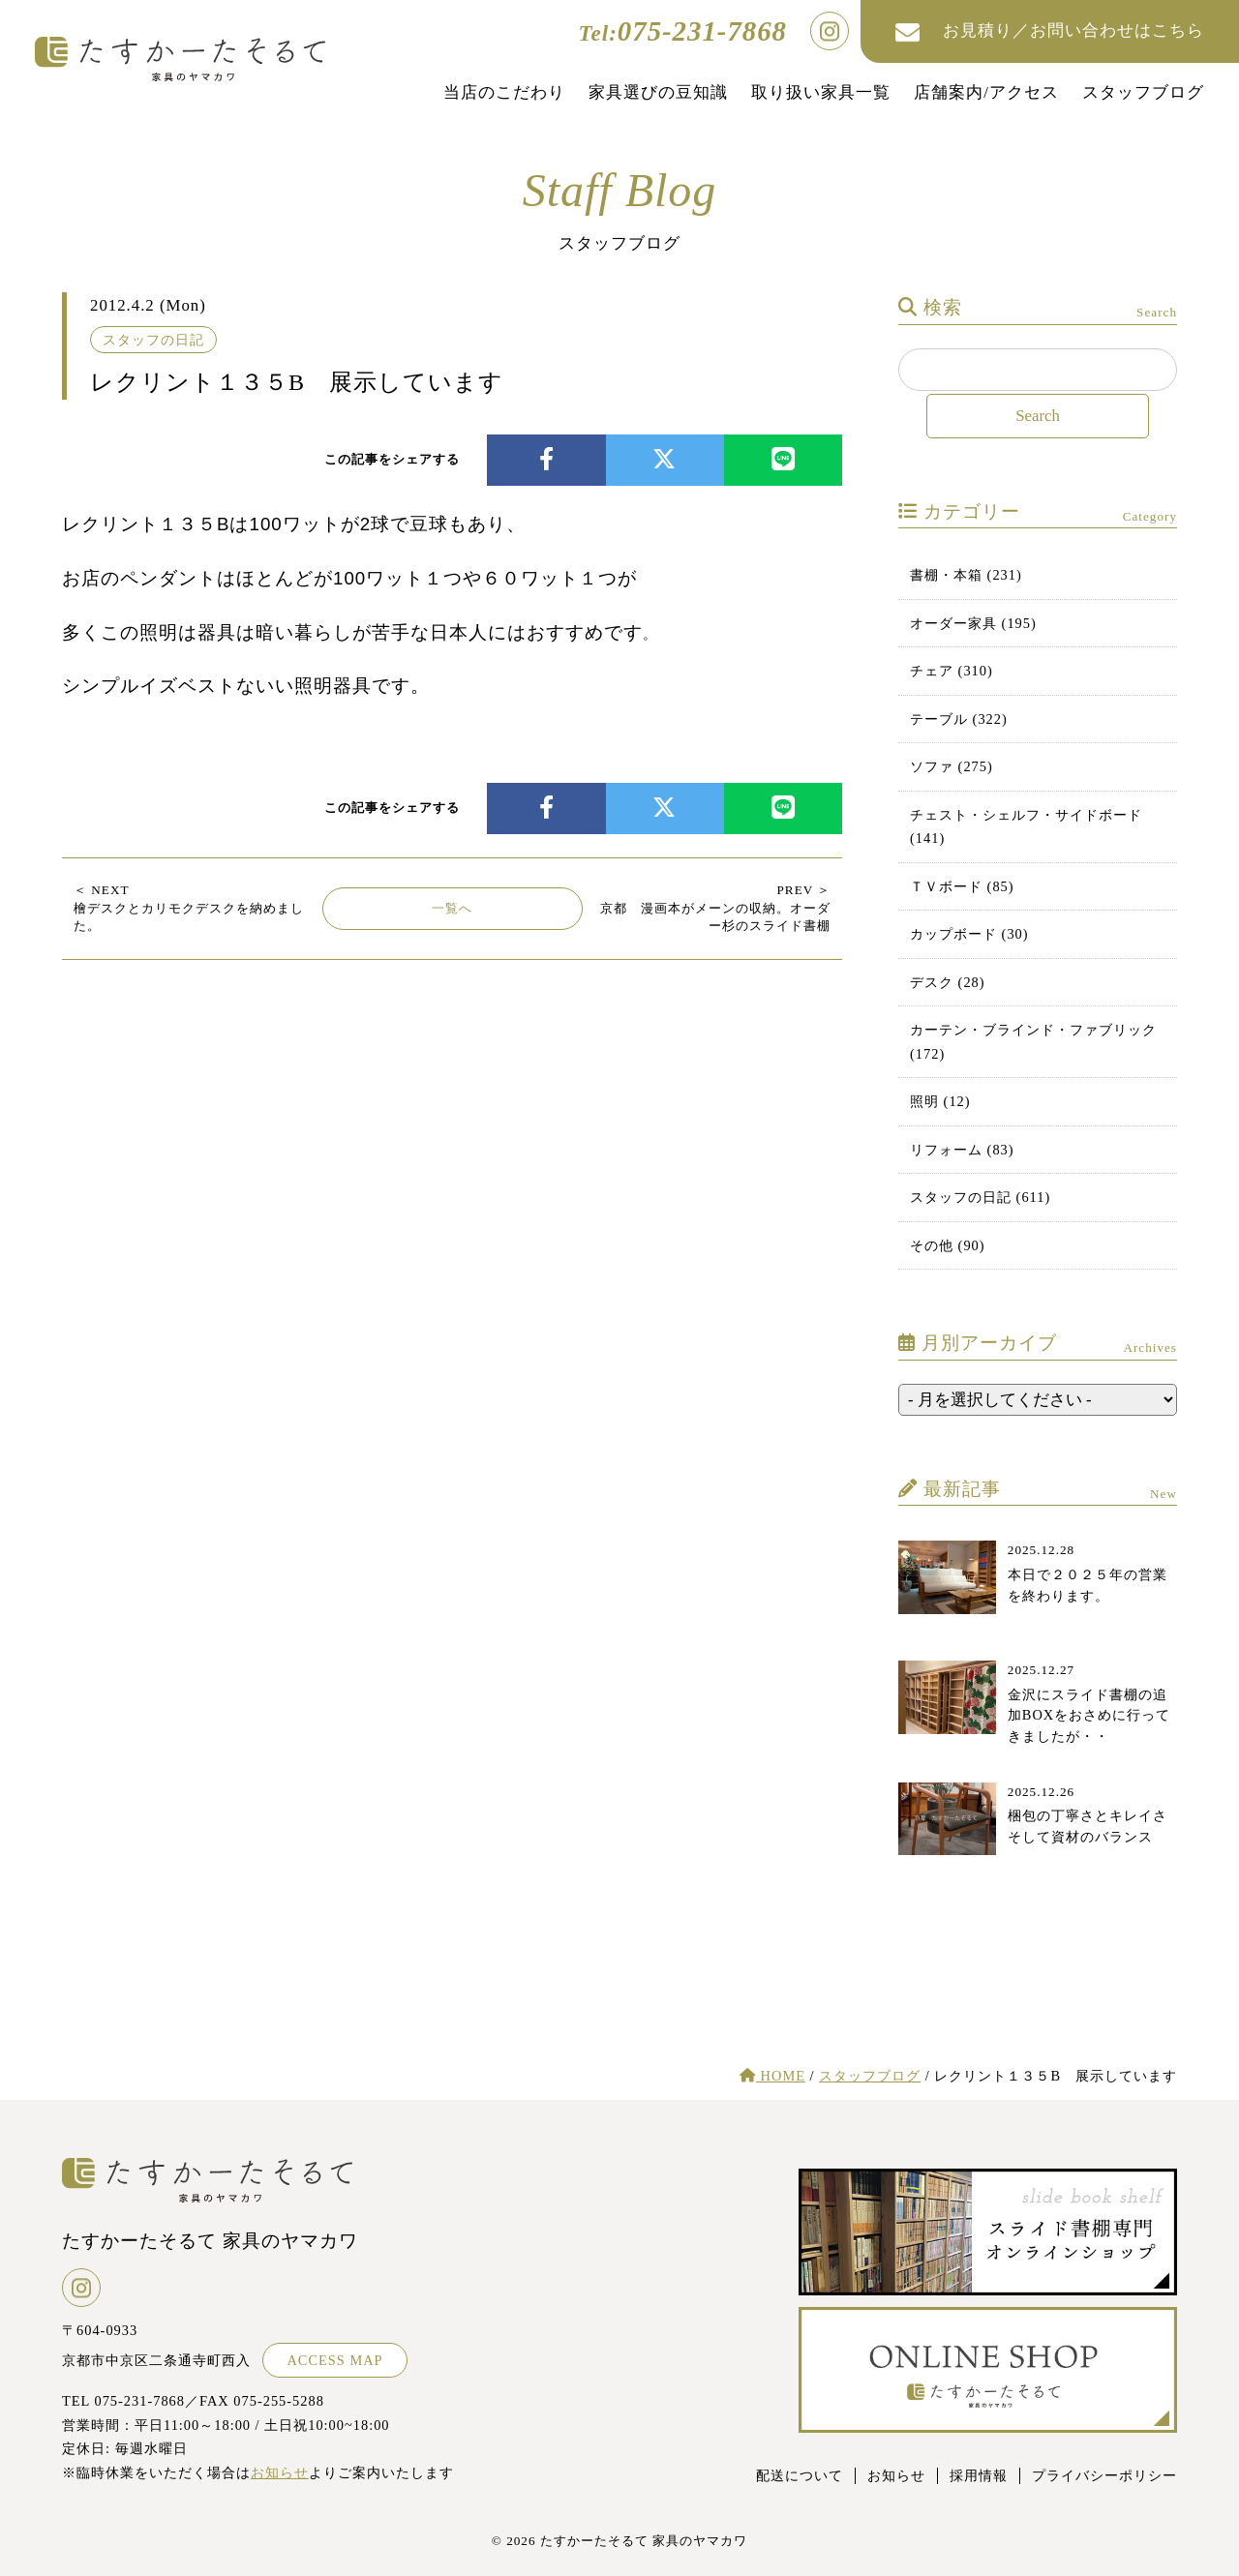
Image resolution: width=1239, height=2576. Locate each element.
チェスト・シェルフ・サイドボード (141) (1026, 826)
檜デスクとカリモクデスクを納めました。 (189, 908)
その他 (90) (947, 1245)
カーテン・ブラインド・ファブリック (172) (1033, 1041)
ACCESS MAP (334, 2360)
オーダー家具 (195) (973, 623)
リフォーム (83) (962, 1149)
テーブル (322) (959, 719)
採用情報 (979, 2475)
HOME (772, 2075)
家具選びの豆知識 (658, 92)
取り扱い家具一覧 (821, 92)
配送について (799, 2475)
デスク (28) (947, 982)
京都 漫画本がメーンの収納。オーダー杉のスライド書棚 (715, 908)
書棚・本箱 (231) (966, 575)
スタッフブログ (1143, 92)
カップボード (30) (969, 934)
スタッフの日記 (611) (980, 1197)
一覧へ (452, 908)
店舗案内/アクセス (986, 92)
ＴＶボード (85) (962, 886)
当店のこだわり (504, 92)
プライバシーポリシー (1104, 2475)
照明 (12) (940, 1101)
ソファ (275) (951, 766)
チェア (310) (951, 670)
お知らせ (280, 2472)
